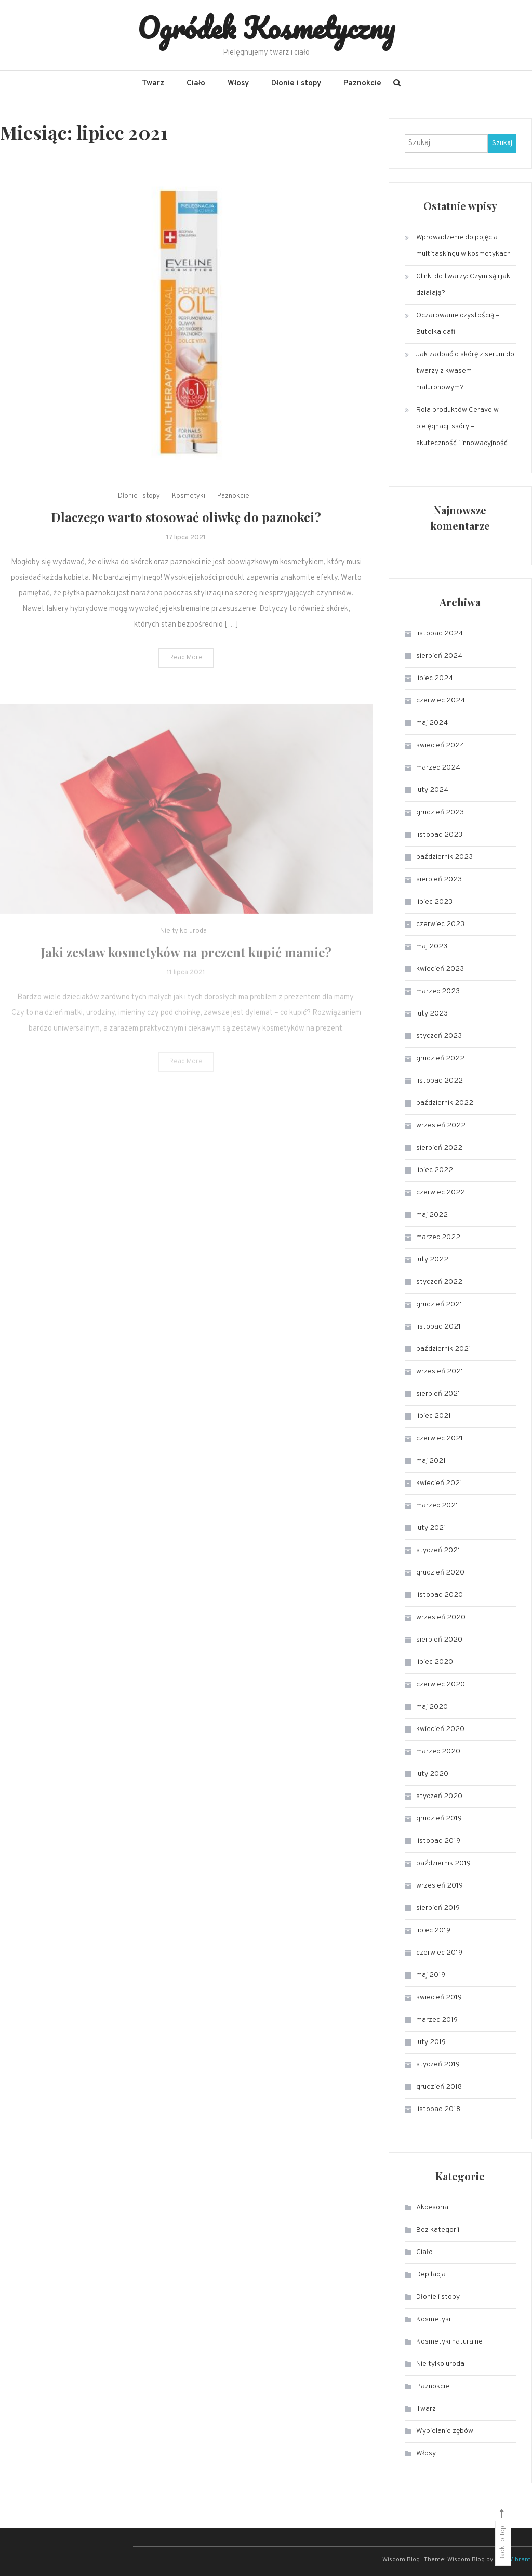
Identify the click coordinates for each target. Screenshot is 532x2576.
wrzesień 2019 (439, 1885)
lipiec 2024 (434, 678)
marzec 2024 (438, 767)
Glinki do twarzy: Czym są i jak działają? (463, 284)
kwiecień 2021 (439, 1483)
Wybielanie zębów (444, 2431)
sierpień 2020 (439, 1639)
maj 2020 (432, 1706)
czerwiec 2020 (440, 1684)
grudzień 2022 (440, 1058)
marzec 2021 (437, 1505)
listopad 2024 (439, 633)
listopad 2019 (438, 1841)
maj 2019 (430, 1975)
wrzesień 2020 (441, 1617)
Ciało (196, 83)
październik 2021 (443, 1349)
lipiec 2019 (433, 1930)
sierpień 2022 (439, 1147)
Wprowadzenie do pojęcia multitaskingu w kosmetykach (463, 245)
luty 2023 (432, 1013)
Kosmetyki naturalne (449, 2341)
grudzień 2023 (440, 812)
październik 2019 (443, 1863)
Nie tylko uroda (440, 2364)
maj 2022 (432, 1215)
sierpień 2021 (438, 1393)
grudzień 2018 (439, 2087)
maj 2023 (431, 946)
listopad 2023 (439, 834)
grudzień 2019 (439, 1818)
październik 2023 (444, 857)
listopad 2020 (439, 1595)
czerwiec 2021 (439, 1438)
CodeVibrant (512, 2560)
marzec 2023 (438, 991)
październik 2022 (444, 1103)
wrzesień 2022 (441, 1125)
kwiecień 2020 (440, 1729)
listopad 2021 (438, 1326)
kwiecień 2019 (439, 1997)
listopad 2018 (438, 2109)
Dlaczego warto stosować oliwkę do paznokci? (186, 547)
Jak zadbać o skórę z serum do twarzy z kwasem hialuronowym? (465, 371)
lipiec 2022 (434, 1170)
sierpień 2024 (439, 656)
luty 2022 (432, 1259)
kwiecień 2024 (440, 745)
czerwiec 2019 (439, 1952)
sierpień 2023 (439, 879)
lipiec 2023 (434, 901)
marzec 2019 (437, 2019)
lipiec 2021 (433, 1416)
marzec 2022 (438, 1237)
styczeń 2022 (439, 1282)
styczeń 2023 (439, 1036)
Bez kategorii (437, 2230)
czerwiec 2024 (440, 700)
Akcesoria (432, 2207)
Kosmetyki (188, 526)
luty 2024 (432, 790)
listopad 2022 (439, 1080)
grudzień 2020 (440, 1572)
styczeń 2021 (438, 1550)
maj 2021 (431, 1460)
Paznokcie (362, 83)
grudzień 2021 (439, 1304)
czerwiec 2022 (440, 1192)
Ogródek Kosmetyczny (266, 27)
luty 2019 (431, 2042)
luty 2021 (431, 1528)
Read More (186, 688)
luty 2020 (432, 1774)
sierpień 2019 (438, 1908)
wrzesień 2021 (439, 1371)
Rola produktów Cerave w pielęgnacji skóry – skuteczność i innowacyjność (462, 427)
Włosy (238, 83)
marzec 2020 (438, 1751)
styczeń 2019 (438, 2064)
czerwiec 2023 (440, 924)
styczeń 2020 (439, 1796)
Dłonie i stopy (296, 83)
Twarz (153, 83)
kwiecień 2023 (440, 969)
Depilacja (431, 2274)
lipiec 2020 (434, 1662)
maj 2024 (432, 723)
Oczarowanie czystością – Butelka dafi (457, 323)
